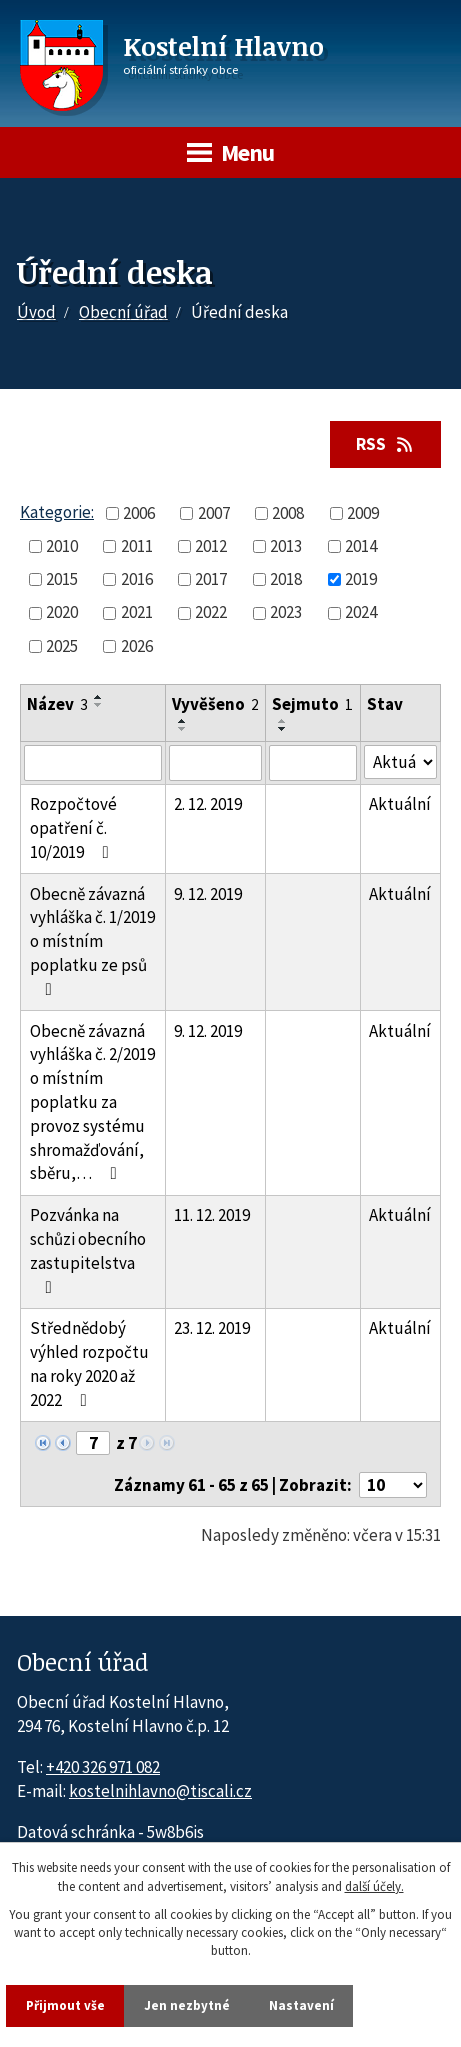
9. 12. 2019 (208, 894)
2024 (361, 612)
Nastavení (301, 2005)
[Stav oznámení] (400, 762)
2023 (286, 612)
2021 (137, 612)
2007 (214, 513)
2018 (286, 579)
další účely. (374, 1885)
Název (57, 704)
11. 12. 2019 (212, 1215)
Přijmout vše (65, 2005)
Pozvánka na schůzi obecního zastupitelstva (88, 1249)
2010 (62, 546)
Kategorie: (57, 512)
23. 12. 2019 (212, 1328)
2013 (286, 546)
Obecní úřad (123, 312)
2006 (139, 513)
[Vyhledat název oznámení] (93, 763)
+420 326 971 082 (103, 1767)
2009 (363, 513)
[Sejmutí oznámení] (312, 763)
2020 (62, 612)
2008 (288, 513)
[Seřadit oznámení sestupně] (99, 705)
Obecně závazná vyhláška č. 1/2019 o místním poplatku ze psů (92, 940)
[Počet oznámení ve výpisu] (393, 1485)
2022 (211, 612)
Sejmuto (312, 704)
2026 (137, 646)
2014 (361, 546)
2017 (211, 579)
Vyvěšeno (215, 704)
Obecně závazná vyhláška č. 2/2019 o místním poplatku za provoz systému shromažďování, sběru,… (92, 1102)
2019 (361, 579)
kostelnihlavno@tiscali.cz (160, 1791)
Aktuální (400, 804)
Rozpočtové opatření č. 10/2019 (73, 828)
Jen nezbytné (187, 2005)
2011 (137, 546)
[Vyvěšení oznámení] (215, 763)
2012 (211, 546)
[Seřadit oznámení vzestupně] (99, 697)
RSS (386, 444)
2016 (137, 579)
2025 (62, 646)
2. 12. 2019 (208, 804)
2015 (62, 579)
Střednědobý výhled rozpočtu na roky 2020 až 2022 (89, 1363)
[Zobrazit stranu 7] (93, 1443)
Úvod (36, 312)
